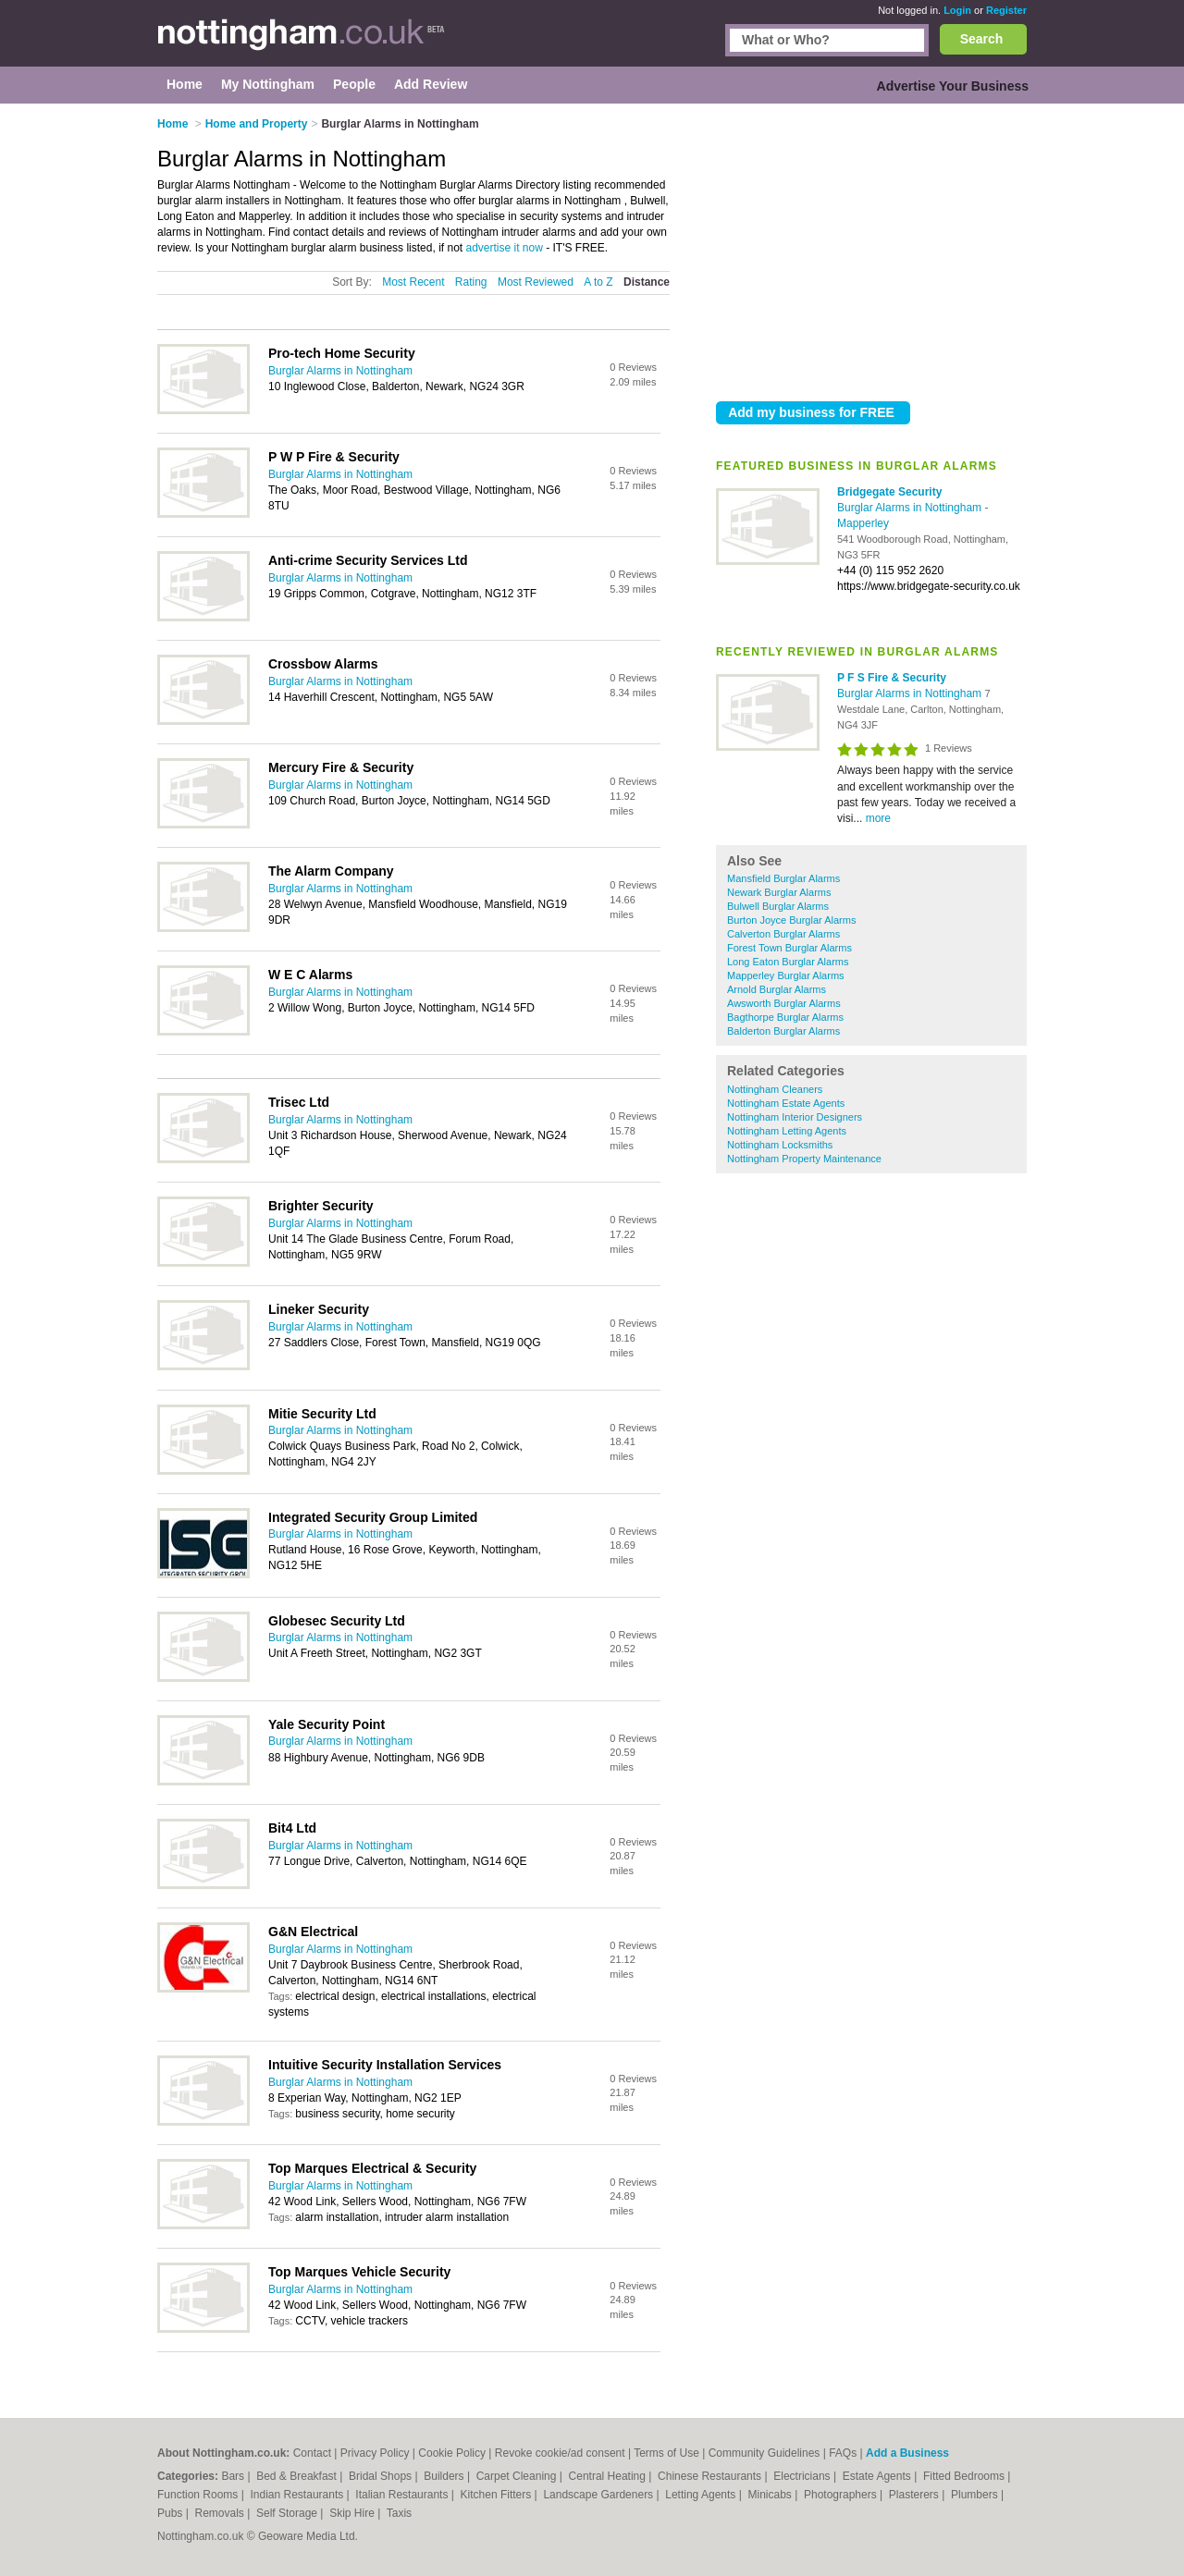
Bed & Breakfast (297, 2476)
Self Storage (288, 2513)
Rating (471, 282)
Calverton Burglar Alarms (783, 933)
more (878, 818)
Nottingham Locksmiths (779, 1144)
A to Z (598, 282)
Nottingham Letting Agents (786, 1130)
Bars (234, 2476)
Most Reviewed (536, 282)
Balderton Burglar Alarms (783, 1031)
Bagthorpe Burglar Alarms (785, 1017)
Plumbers (976, 2494)
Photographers (842, 2494)
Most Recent (413, 282)
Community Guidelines (764, 2453)
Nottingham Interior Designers (794, 1116)
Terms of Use (666, 2453)
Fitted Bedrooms (965, 2476)
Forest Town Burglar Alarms (789, 947)
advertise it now (503, 247)
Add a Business (907, 2453)
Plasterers (915, 2494)
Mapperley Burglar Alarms (786, 975)
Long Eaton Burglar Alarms (787, 961)
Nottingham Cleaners (774, 1089)
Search (982, 38)
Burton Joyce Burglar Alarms (791, 920)
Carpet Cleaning (518, 2476)
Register (1006, 10)
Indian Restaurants (299, 2494)
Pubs (171, 2513)
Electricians (803, 2476)
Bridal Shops (381, 2476)
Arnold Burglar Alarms (776, 989)
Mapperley (863, 523)
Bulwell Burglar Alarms (778, 906)
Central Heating (609, 2476)
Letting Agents (701, 2494)
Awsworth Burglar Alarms (784, 1003)
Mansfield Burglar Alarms (783, 878)
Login (957, 10)
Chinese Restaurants (711, 2476)
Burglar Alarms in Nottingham (910, 507)
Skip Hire (353, 2513)
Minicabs (771, 2494)
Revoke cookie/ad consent (560, 2453)
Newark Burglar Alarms (779, 892)
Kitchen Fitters (498, 2494)
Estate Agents (878, 2476)
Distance (646, 282)
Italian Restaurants (402, 2494)
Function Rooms (199, 2494)
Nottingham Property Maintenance (804, 1158)
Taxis (399, 2513)
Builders (445, 2476)
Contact (312, 2453)
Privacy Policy (375, 2453)
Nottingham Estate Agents (786, 1103)
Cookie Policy (452, 2453)
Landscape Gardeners (599, 2494)
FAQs (843, 2453)
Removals (220, 2513)
